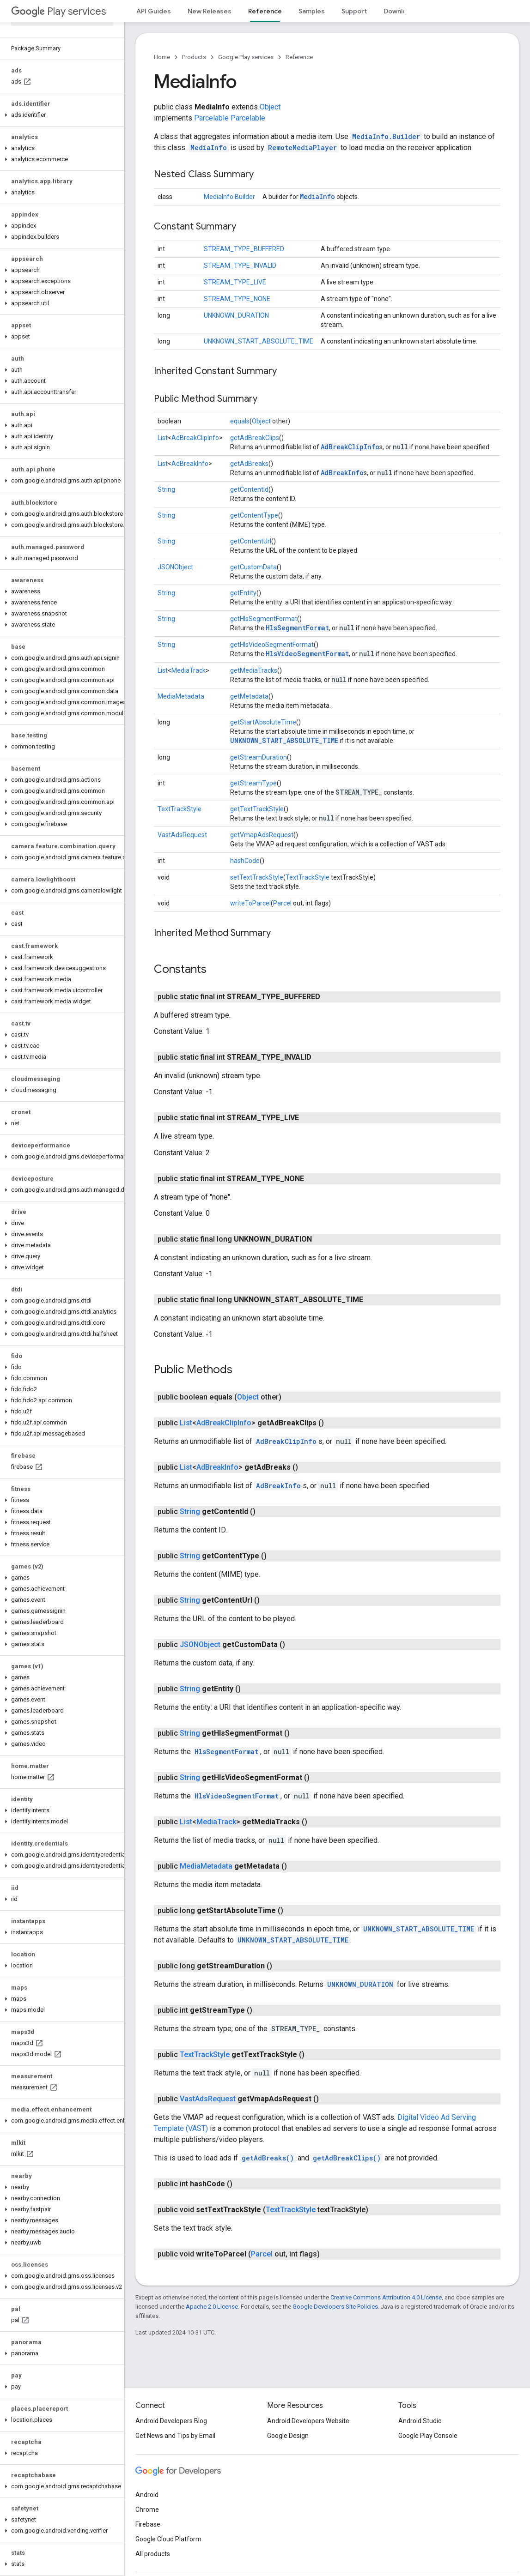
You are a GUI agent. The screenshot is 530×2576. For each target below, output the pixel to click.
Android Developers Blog (171, 2421)
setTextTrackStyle (256, 877)
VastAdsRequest (182, 835)
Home (162, 57)
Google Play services (246, 57)
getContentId (249, 489)
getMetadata (249, 696)
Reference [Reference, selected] (265, 11)
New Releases (209, 11)
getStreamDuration (258, 757)
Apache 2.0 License (212, 2306)
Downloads (401, 11)
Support (354, 11)
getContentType (254, 515)
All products (152, 2554)
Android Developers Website (308, 2421)
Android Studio (420, 2421)
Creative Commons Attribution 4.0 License (386, 2297)
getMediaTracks (253, 670)
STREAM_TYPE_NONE (237, 298)
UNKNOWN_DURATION (236, 315)
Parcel (282, 903)
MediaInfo (208, 147)
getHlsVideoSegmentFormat (272, 644)
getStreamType (253, 783)
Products (194, 57)
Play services (58, 11)
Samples (312, 11)
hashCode (245, 860)
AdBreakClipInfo (195, 437)
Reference (299, 57)
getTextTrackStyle (257, 809)
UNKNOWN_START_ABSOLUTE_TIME (258, 341)
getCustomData (253, 567)
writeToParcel (250, 903)
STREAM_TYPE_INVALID (240, 265)
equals (240, 421)
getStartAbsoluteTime (263, 722)
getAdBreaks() (268, 2158)
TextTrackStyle (179, 809)
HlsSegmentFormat (297, 627)
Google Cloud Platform (168, 2539)
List (163, 437)
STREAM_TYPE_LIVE (235, 282)
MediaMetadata (181, 696)
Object (270, 107)
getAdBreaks (249, 463)
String (166, 489)
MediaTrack (188, 670)
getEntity (243, 593)
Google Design (288, 2435)
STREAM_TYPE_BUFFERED (244, 249)
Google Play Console (427, 2435)
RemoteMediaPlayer (302, 147)
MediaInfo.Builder (386, 136)
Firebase (147, 2524)
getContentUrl (250, 541)
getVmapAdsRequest (261, 835)
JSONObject (175, 567)
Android (146, 2494)
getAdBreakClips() (347, 2158)
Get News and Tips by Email (175, 2435)
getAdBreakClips (254, 437)
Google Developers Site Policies (335, 2306)
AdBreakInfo (189, 463)
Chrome (147, 2509)
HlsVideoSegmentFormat (307, 653)
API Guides (153, 11)
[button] (60, 115)
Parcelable (211, 118)
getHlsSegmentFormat (263, 618)
